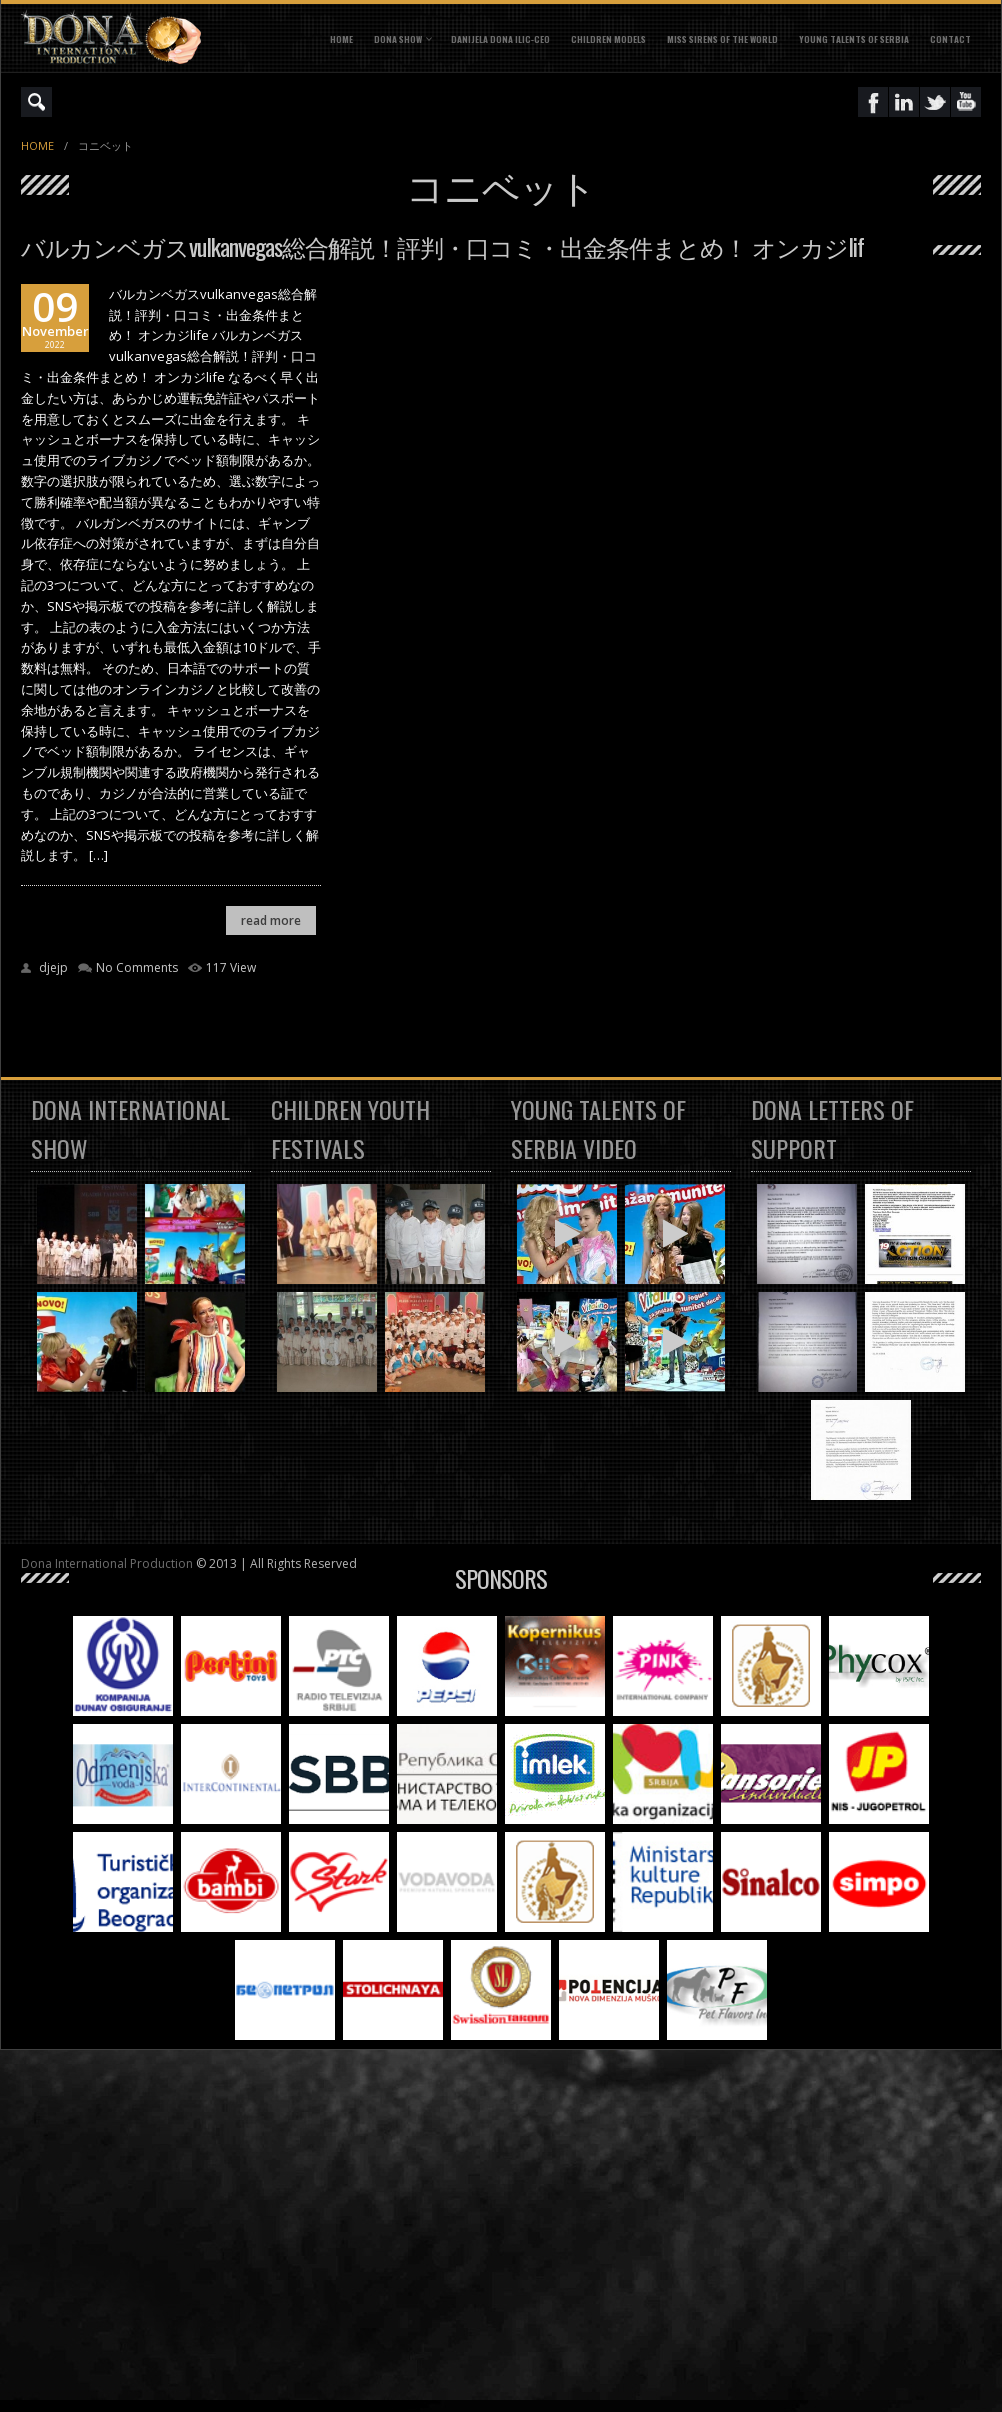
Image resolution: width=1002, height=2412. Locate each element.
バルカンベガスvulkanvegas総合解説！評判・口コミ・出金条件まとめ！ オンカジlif (442, 246)
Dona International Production (107, 1563)
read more (271, 920)
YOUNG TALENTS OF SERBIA (854, 39)
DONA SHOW (398, 39)
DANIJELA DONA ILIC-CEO (500, 39)
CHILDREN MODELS (608, 39)
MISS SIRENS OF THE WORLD (722, 39)
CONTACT (950, 39)
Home (341, 39)
